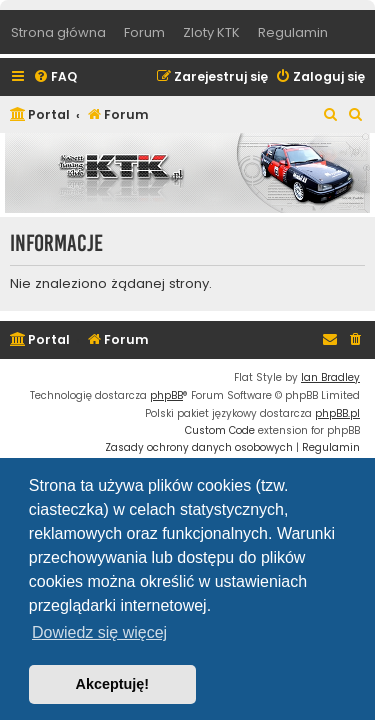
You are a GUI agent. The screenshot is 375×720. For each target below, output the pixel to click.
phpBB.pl (337, 413)
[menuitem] (55, 77)
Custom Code (220, 430)
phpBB (166, 395)
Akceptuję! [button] (113, 684)
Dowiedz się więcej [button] (99, 632)
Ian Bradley (330, 377)
